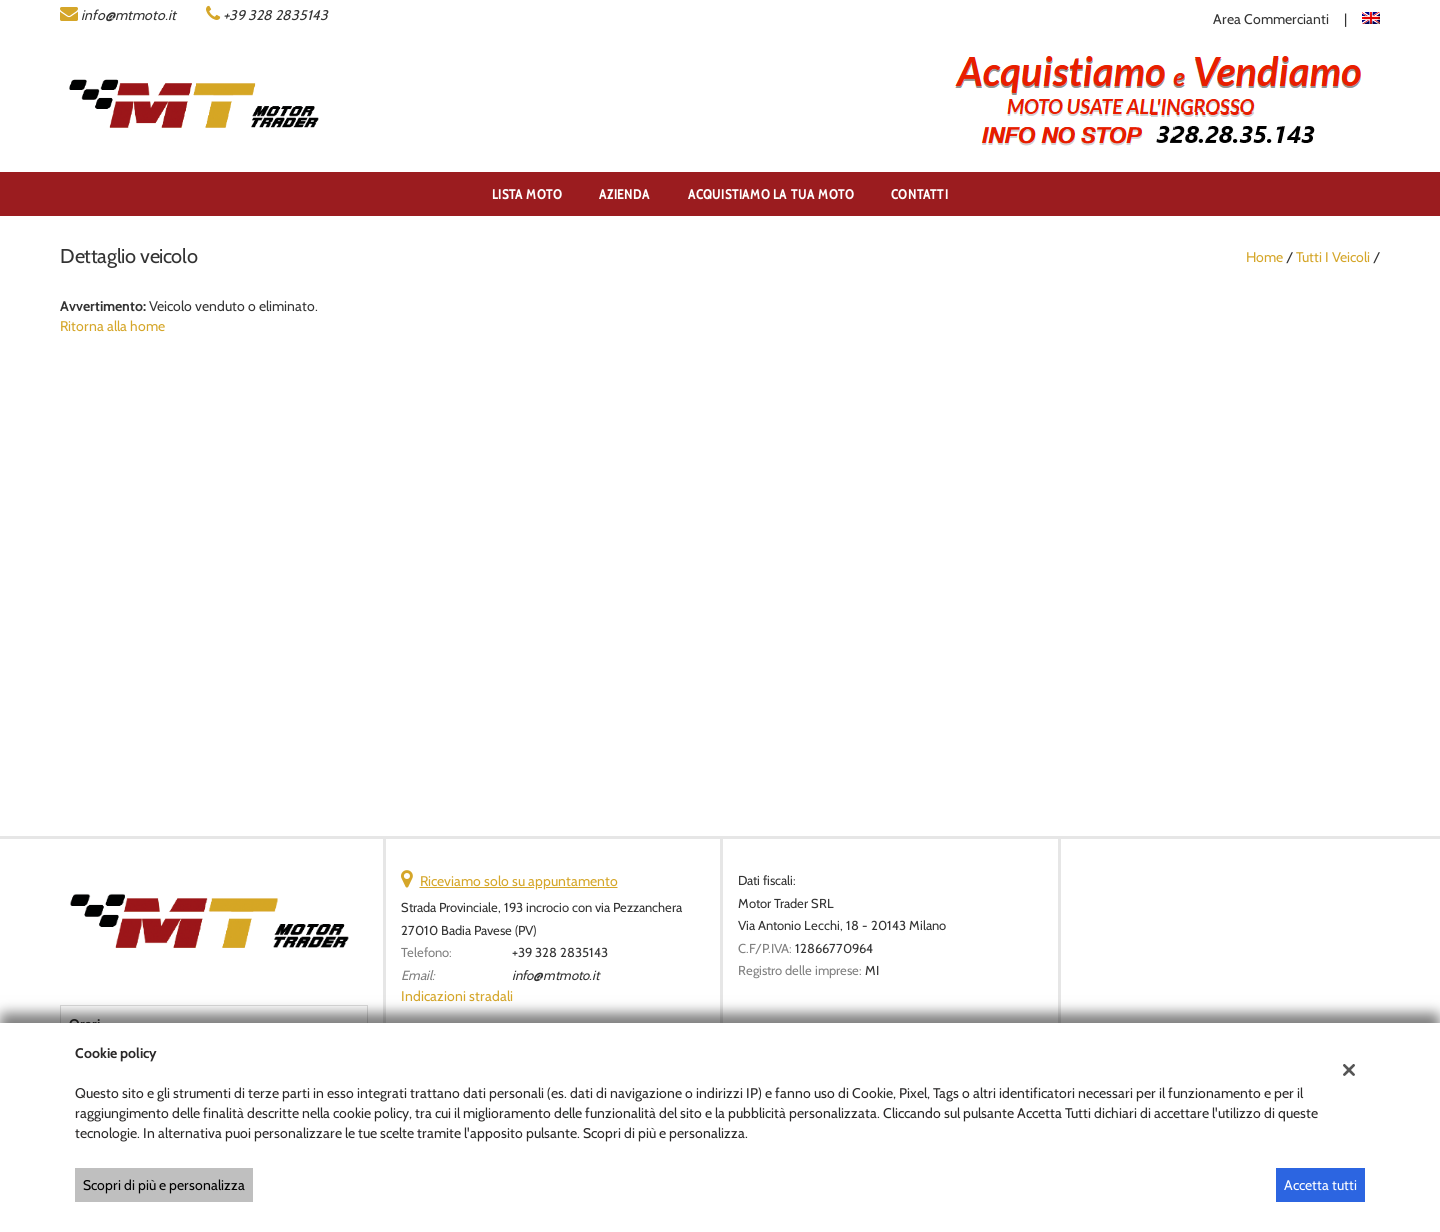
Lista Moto (527, 194)
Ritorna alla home (112, 326)
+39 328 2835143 (275, 15)
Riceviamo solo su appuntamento (519, 881)
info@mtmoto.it (128, 15)
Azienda (624, 194)
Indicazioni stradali (457, 996)
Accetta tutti (1320, 1185)
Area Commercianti (1271, 19)
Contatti (919, 194)
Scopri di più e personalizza (164, 1185)
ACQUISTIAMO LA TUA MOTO (771, 194)
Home (1264, 257)
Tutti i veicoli (1333, 257)
